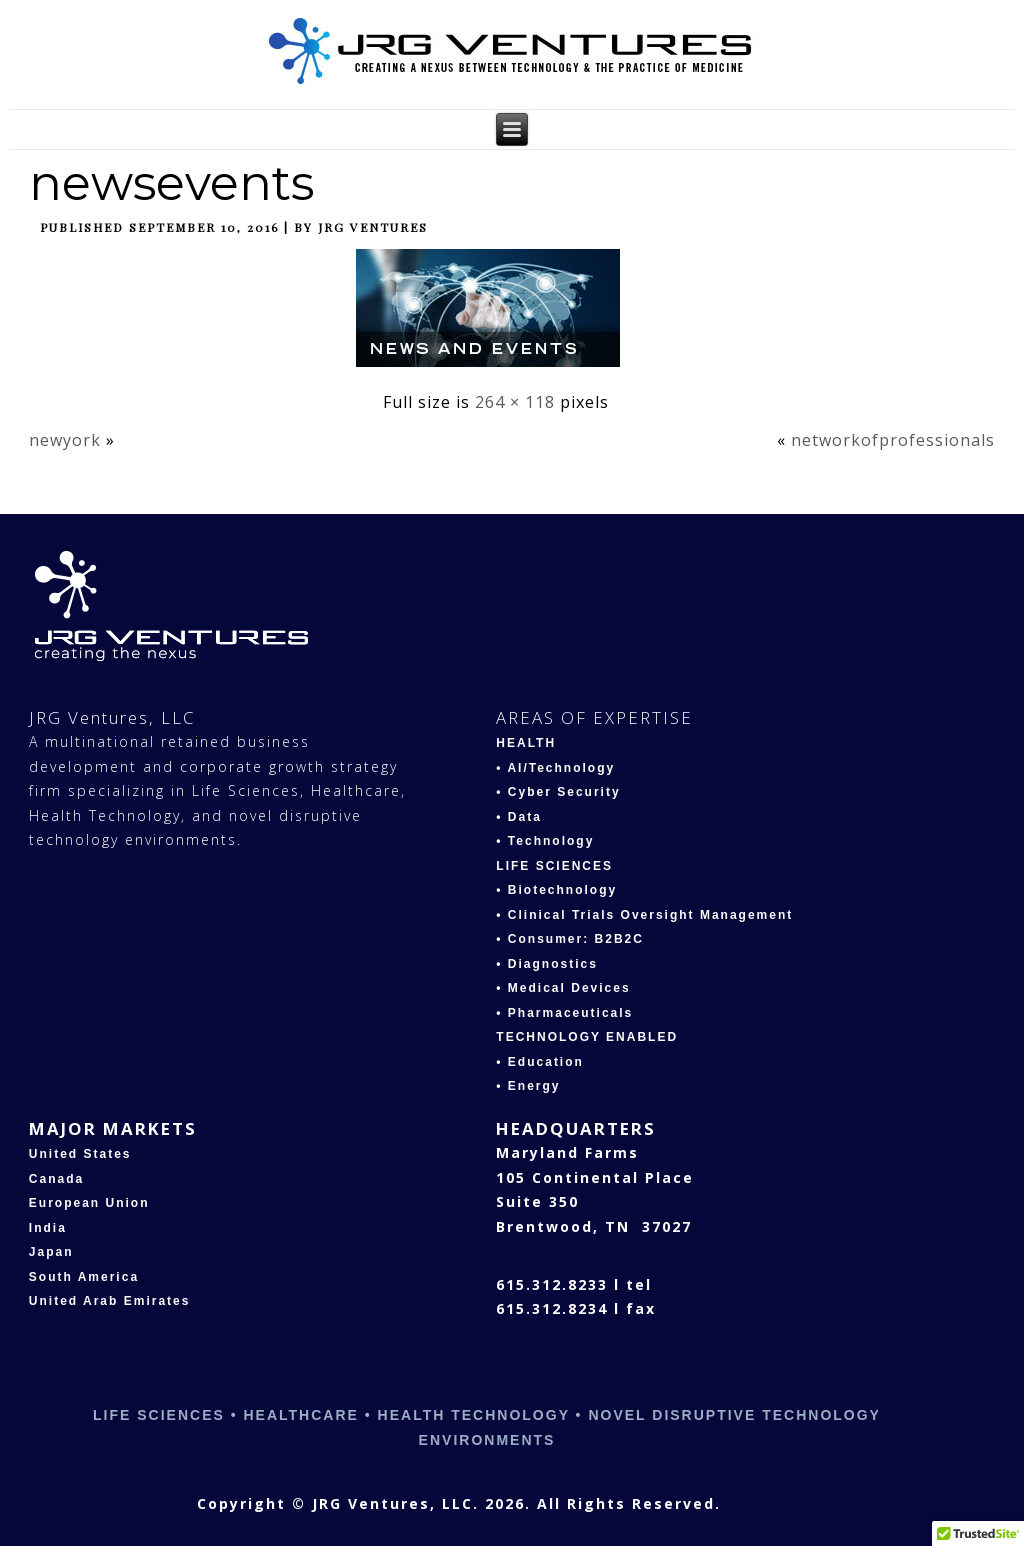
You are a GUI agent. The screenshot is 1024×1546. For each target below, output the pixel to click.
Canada (56, 1179)
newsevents (171, 183)
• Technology (545, 841)
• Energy (528, 1086)
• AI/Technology (555, 768)
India (48, 1228)
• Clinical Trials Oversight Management (644, 915)
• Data (519, 817)
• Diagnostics (547, 964)
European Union (89, 1203)
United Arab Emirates (110, 1301)
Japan (51, 1252)
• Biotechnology (556, 890)
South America (84, 1277)
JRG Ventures (373, 227)
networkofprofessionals (893, 440)
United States (80, 1154)
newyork (65, 440)
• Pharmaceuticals (564, 1013)
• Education (540, 1062)
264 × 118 (515, 402)
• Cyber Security (558, 792)
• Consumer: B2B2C (570, 939)
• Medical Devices (563, 988)
